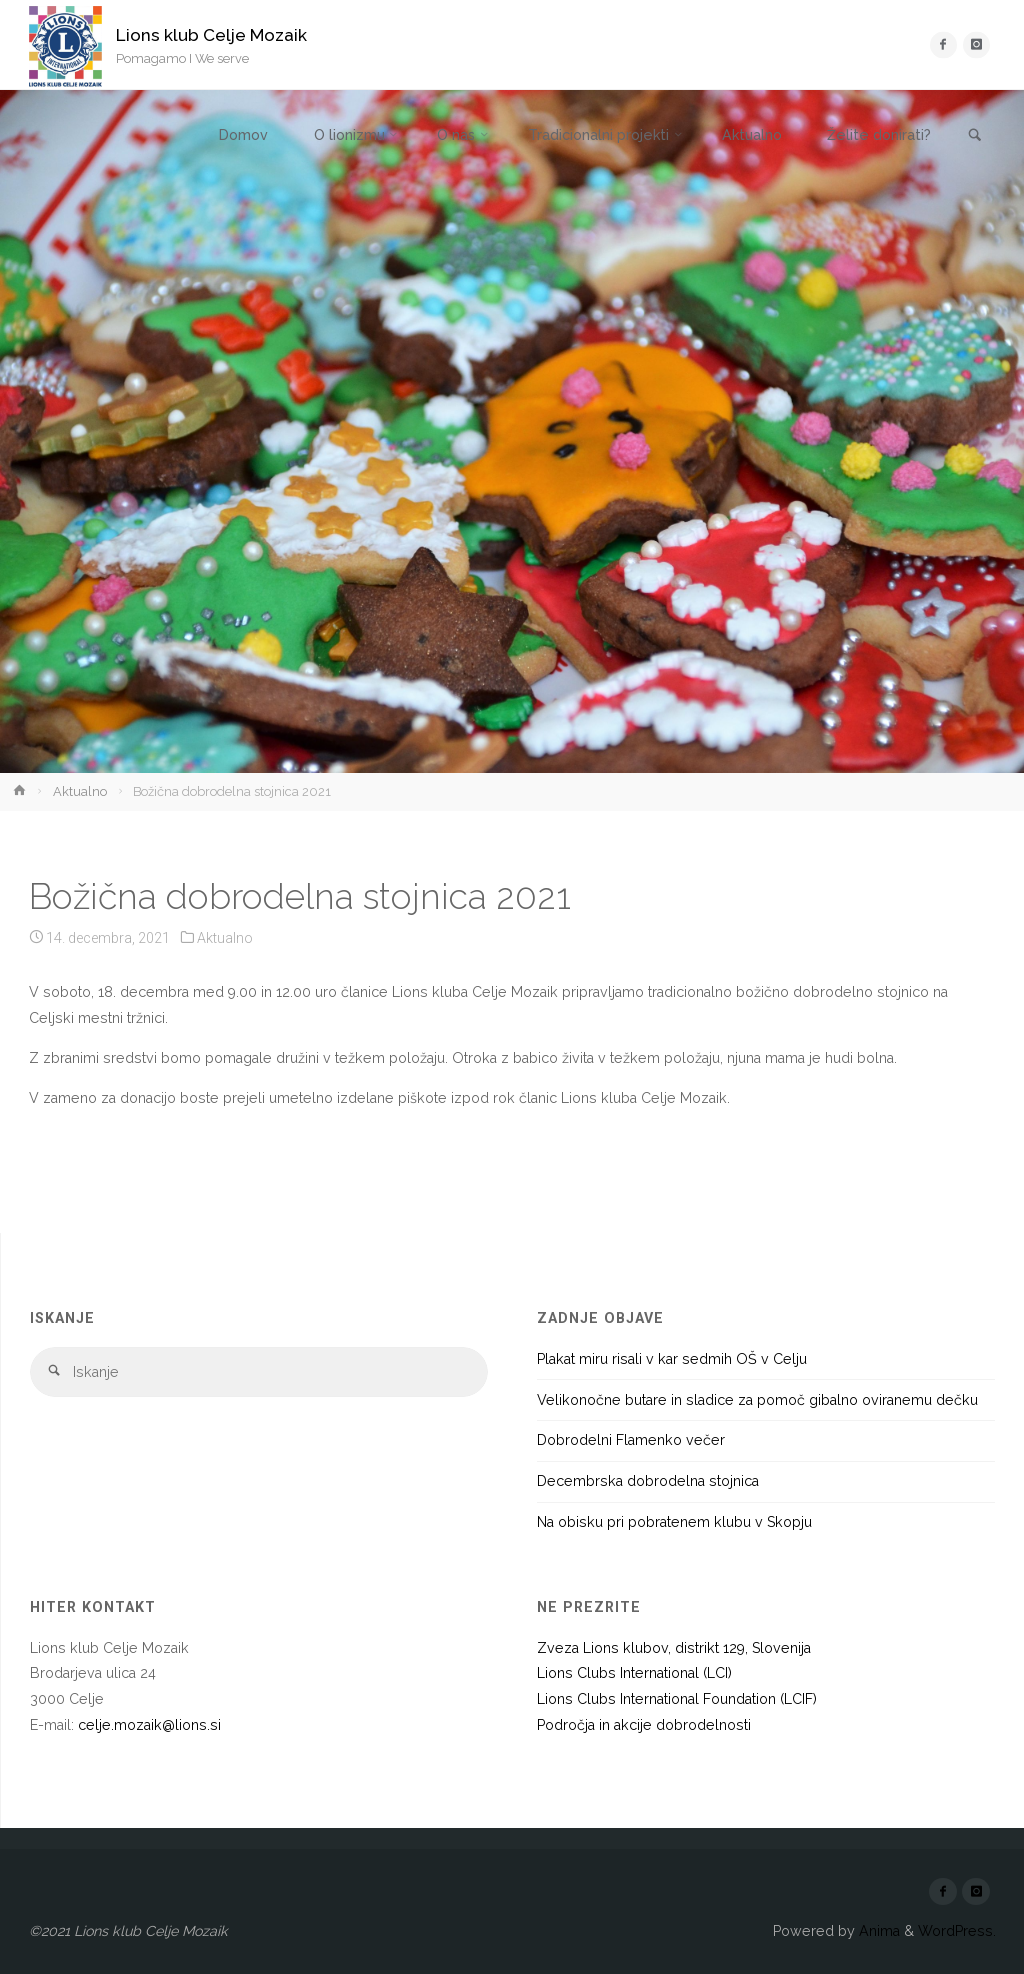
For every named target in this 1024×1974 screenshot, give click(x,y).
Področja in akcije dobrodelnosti (644, 1725)
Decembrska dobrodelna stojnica (648, 1481)
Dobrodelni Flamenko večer (631, 1440)
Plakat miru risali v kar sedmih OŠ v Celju (672, 1359)
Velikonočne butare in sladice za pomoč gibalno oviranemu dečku (757, 1400)
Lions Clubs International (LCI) (634, 1673)
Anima (877, 1931)
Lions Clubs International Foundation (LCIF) (677, 1699)
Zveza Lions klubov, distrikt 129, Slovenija (674, 1648)
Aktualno (80, 791)
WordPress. (957, 1931)
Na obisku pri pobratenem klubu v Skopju (674, 1522)
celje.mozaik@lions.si (149, 1725)
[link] (975, 136)
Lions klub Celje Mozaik (211, 35)
